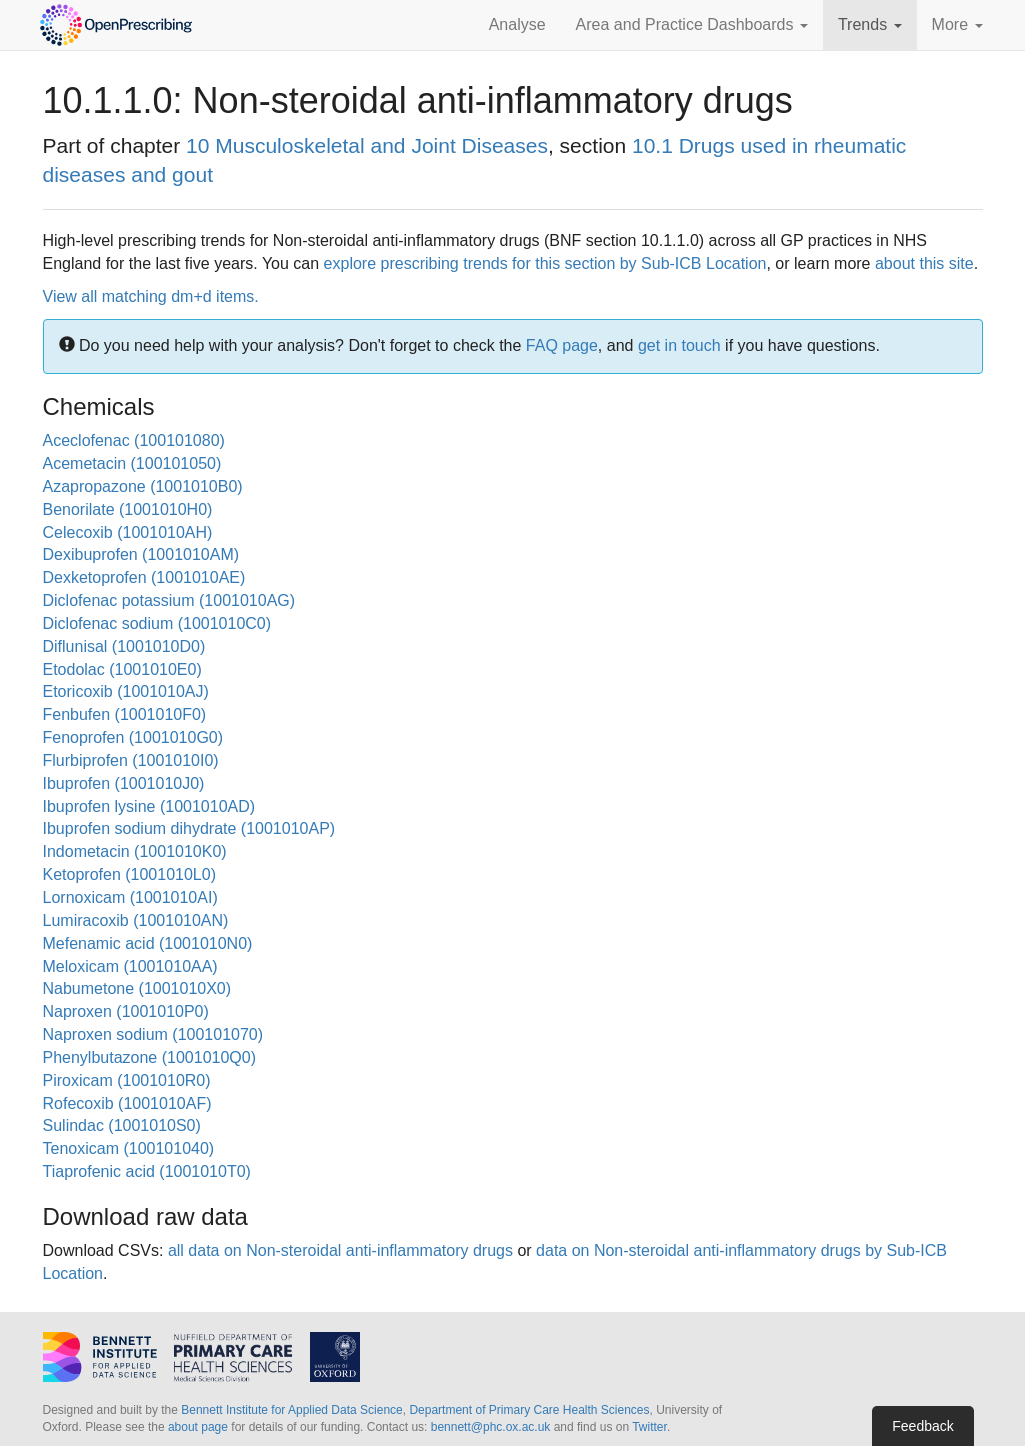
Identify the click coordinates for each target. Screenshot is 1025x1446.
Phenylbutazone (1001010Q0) (150, 1057)
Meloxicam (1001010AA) (130, 966)
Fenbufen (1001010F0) (125, 714)
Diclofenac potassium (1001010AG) (169, 600)
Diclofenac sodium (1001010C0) (157, 623)
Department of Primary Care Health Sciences (529, 1410)
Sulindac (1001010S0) (122, 1125)
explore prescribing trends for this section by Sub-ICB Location (545, 263)
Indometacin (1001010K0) (135, 851)
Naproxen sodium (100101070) (153, 1034)
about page (198, 1427)
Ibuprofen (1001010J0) (124, 783)
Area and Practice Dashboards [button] (692, 24)
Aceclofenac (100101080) (134, 440)
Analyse (517, 24)
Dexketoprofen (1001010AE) (144, 577)
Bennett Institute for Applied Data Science (291, 1410)
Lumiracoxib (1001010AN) (136, 920)
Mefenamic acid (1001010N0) (148, 943)
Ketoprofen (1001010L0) (129, 874)
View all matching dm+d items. (151, 296)
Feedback (922, 1426)
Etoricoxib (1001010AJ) (126, 691)
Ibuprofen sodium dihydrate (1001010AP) (189, 828)
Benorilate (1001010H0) (128, 509)
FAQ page (562, 345)
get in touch (679, 345)
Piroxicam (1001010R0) (127, 1080)
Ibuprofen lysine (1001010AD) (149, 806)
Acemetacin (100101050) (132, 463)
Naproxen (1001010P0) (126, 1011)
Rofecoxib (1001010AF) (127, 1103)
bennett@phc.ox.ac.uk (491, 1427)
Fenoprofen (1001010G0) (133, 737)
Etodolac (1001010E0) (122, 669)
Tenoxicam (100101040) (129, 1148)
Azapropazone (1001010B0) (143, 486)
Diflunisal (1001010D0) (124, 646)
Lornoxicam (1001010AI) (130, 897)
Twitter (649, 1427)
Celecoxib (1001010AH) (128, 532)
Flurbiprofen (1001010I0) (131, 760)
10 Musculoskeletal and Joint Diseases (367, 145)
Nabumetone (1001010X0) (137, 988)
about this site (924, 263)
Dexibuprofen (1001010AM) (141, 554)
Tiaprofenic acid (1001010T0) (147, 1171)
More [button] (957, 24)
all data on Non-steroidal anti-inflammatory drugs (340, 1250)
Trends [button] (870, 24)
